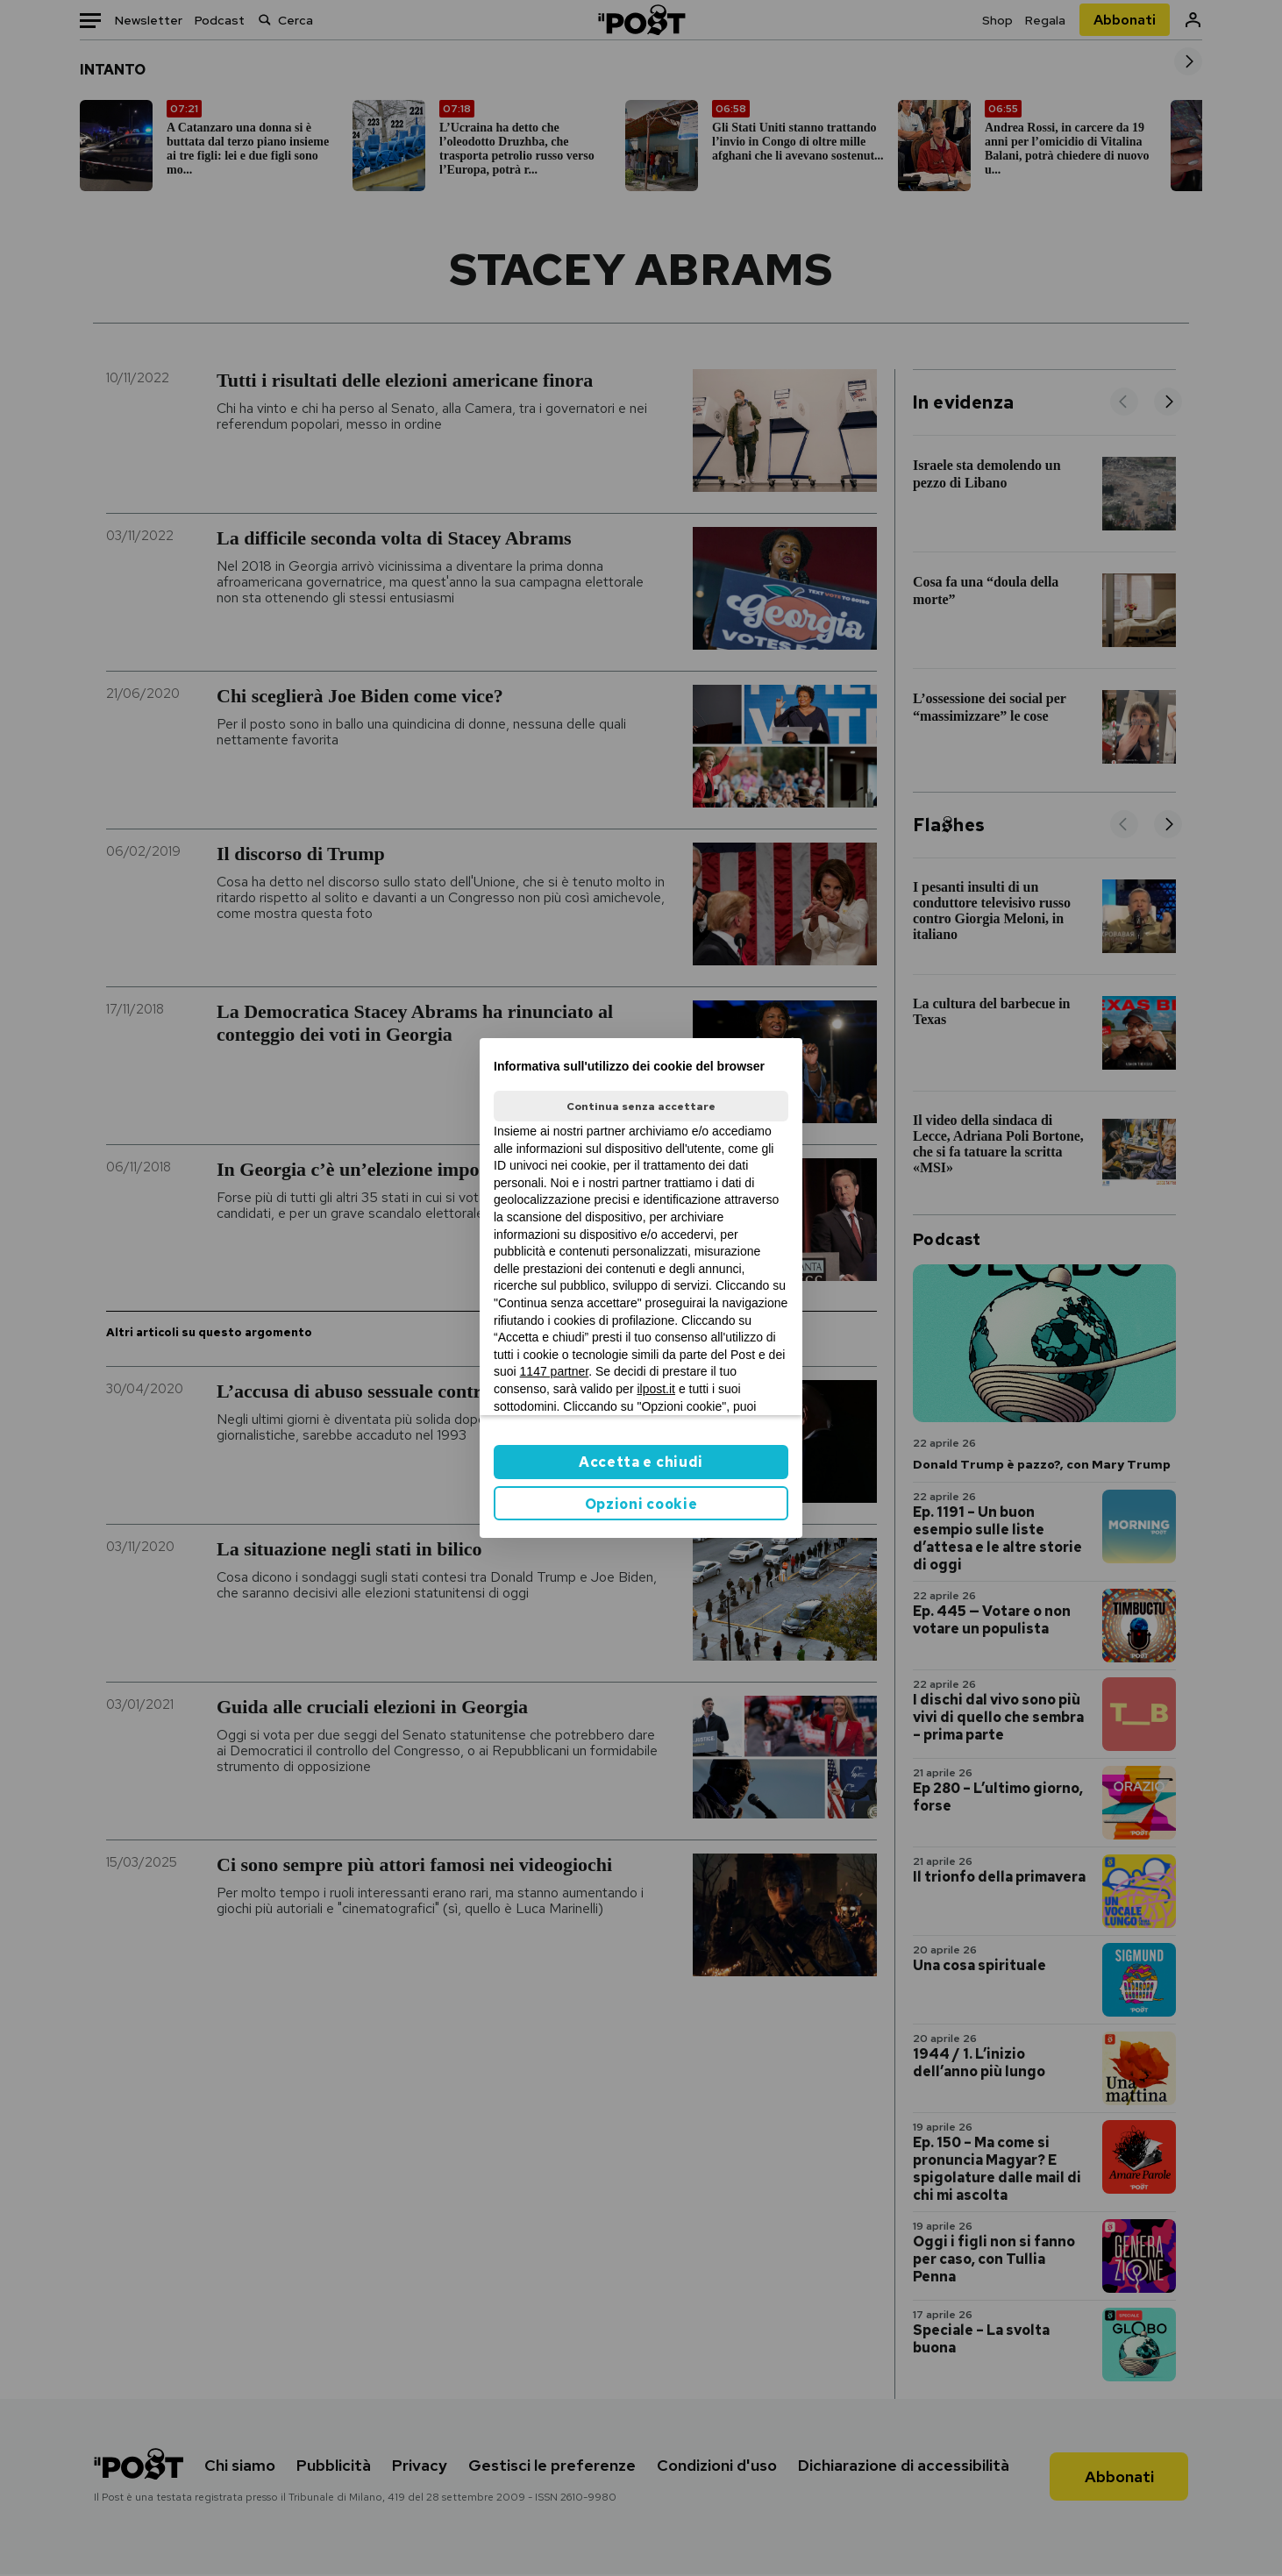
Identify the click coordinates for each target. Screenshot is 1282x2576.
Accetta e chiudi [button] (641, 1462)
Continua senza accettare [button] (641, 1106)
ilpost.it (656, 1389)
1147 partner (554, 1371)
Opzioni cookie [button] (641, 1504)
